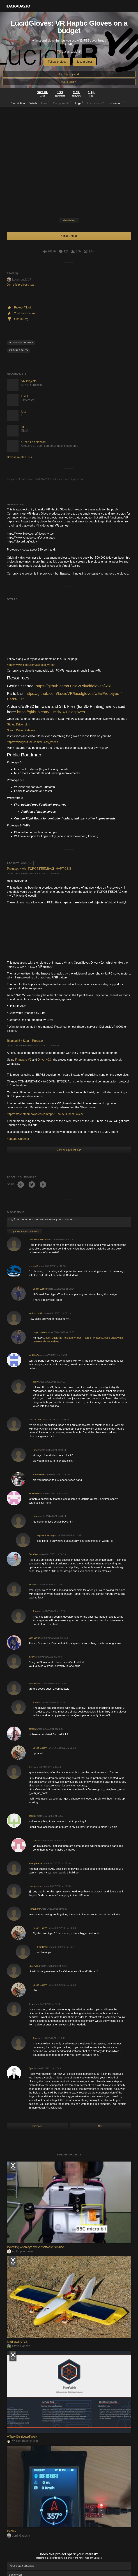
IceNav (11, 2531)
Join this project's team (21, 284)
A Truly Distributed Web (21, 2436)
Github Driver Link (18, 724)
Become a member (45, 2557)
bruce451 (33, 1266)
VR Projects (28, 381)
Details (33, 103)
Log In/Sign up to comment (24, 1231)
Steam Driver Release (21, 730)
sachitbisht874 (36, 1313)
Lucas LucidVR (69, 52)
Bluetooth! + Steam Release (25, 1041)
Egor (31, 2068)
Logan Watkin (40, 1288)
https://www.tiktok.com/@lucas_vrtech (31, 664)
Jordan (32, 1729)
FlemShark (34, 1908)
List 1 (24, 396)
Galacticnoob (35, 1419)
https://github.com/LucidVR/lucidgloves (51, 712)
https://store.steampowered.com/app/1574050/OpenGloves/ (45, 1114)
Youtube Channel (18, 1138)
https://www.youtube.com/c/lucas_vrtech (32, 742)
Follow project (57, 61)
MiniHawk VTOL (17, 2342)
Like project (84, 61)
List (23, 411)
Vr (22, 426)
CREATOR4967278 (39, 1239)
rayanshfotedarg (45, 1535)
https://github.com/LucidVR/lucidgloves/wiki (73, 686)
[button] (128, 6)
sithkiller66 (34, 1355)
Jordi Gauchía (18, 2535)
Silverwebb (34, 1966)
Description (17, 103)
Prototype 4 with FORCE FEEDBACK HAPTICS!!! (39, 868)
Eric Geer (33, 1554)
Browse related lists (19, 457)
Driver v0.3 (45, 1059)
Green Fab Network (33, 441)
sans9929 (34, 1683)
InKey (36, 1450)
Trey (31, 2004)
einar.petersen (36, 1863)
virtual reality (18, 350)
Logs (79, 103)
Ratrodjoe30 (39, 1474)
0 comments (53, 873)
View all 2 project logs (69, 1150)
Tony (35, 1381)
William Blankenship (22, 2440)
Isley (35, 1840)
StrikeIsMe (34, 1493)
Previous (37, 2126)
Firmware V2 (23, 1059)
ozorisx (32, 1816)
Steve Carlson (18, 2346)
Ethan (31, 1584)
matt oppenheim (20, 2251)
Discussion (116, 103)
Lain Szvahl (34, 1637)
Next (100, 2126)
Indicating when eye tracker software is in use (35, 2247)
